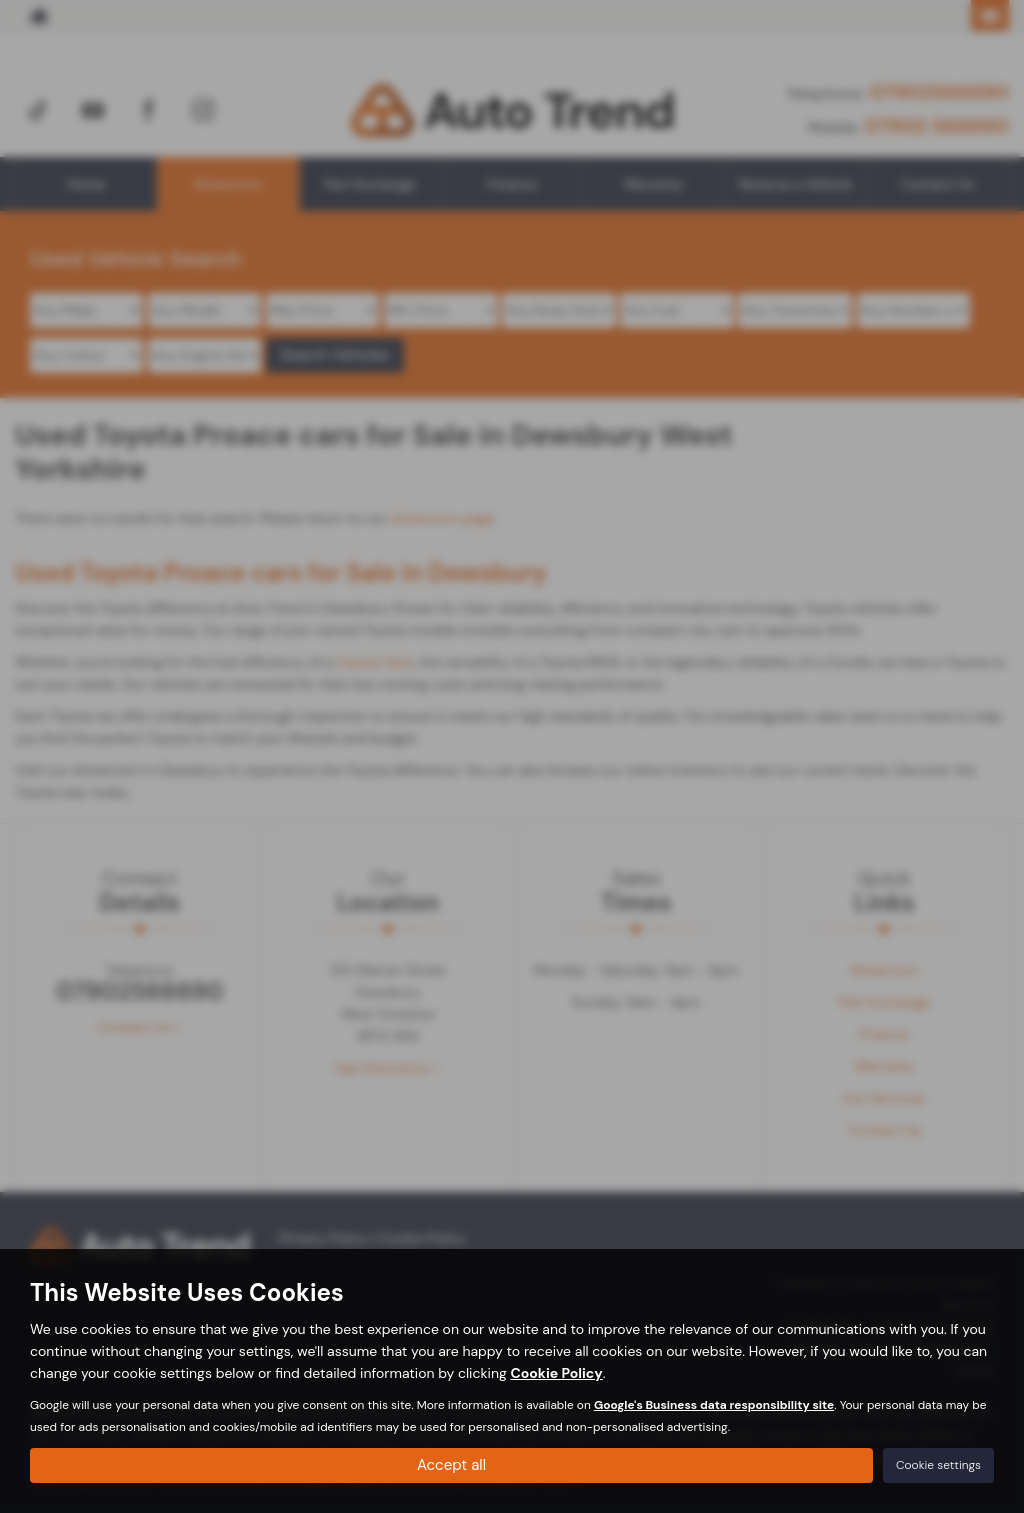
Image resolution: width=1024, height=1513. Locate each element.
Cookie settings (938, 1464)
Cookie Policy (556, 1371)
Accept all (452, 1463)
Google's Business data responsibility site (714, 1403)
